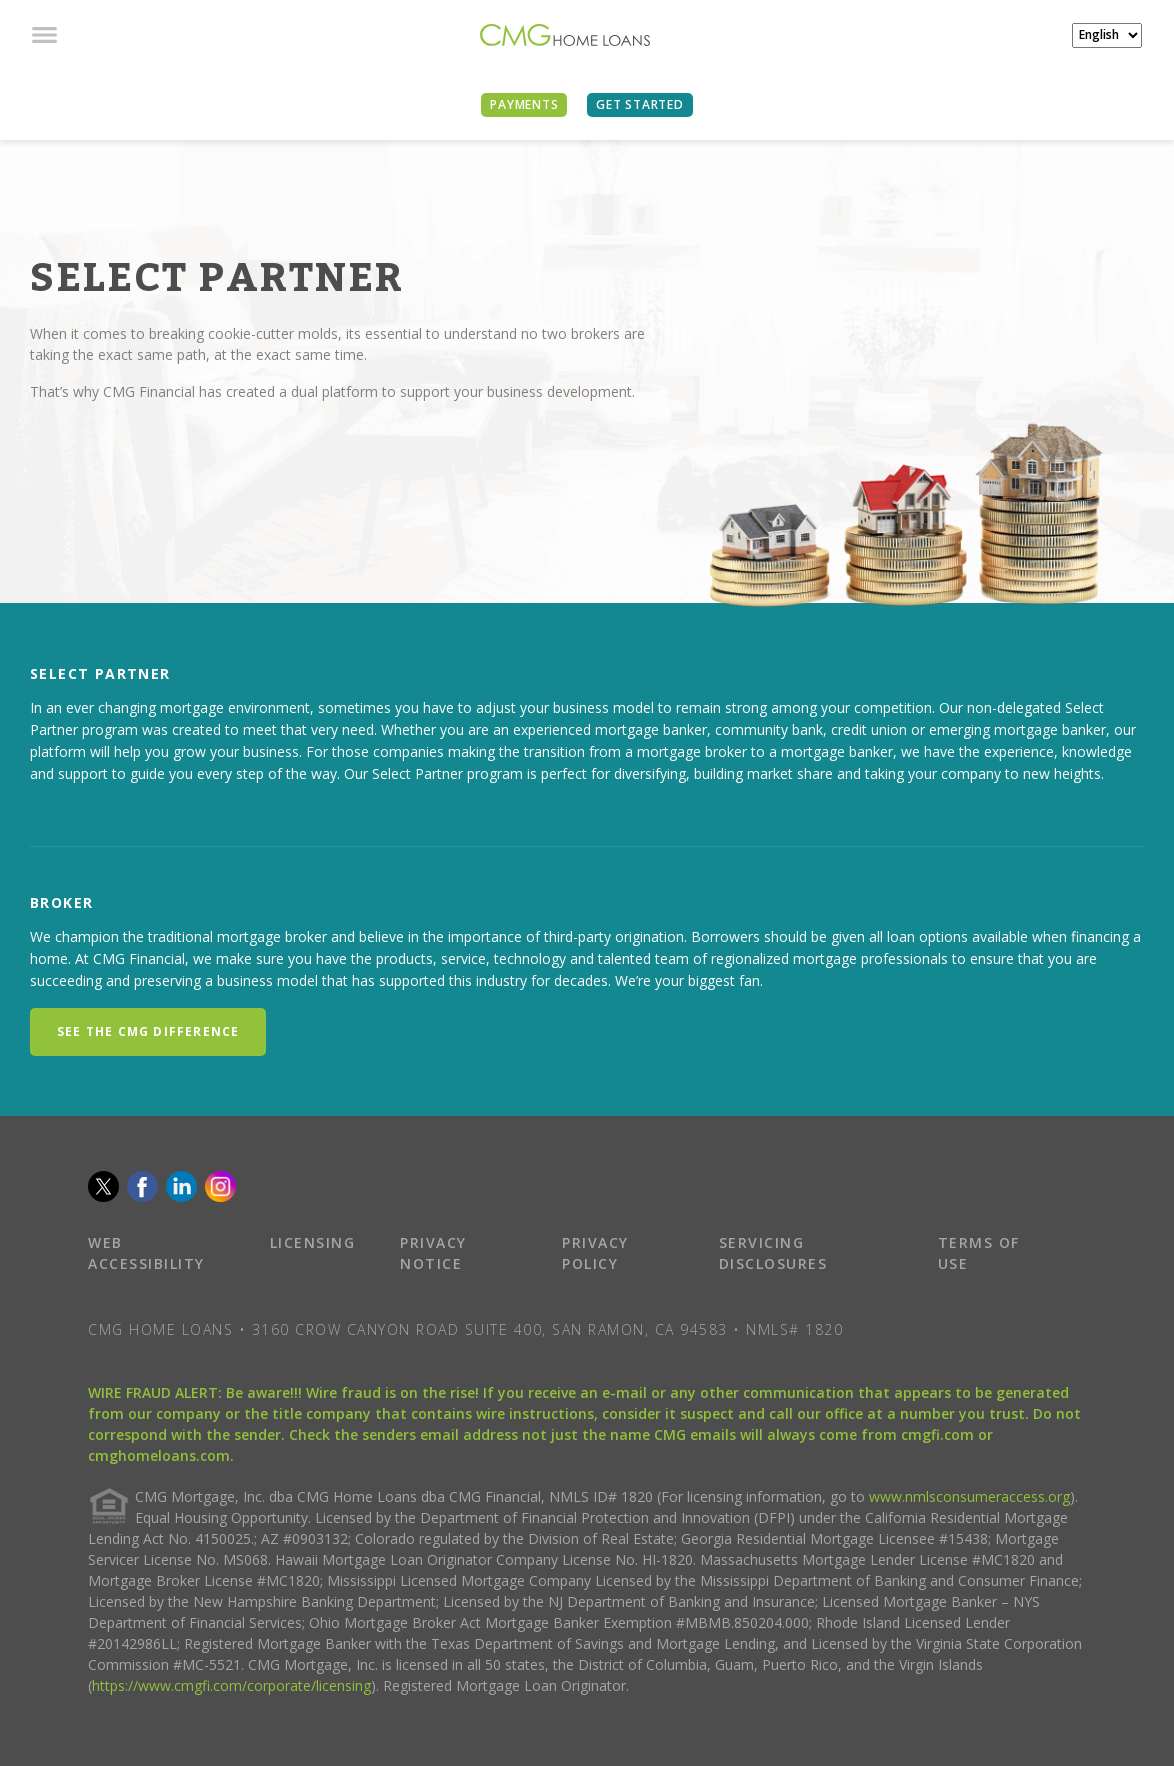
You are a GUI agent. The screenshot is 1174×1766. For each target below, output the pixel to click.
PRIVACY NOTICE (433, 1253)
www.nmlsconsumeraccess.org (969, 1496)
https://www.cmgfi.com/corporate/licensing (231, 1685)
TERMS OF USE (979, 1253)
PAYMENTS (524, 104)
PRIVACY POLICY (595, 1253)
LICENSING (313, 1242)
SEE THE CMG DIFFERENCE (148, 1031)
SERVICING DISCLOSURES (773, 1253)
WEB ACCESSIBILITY (146, 1253)
